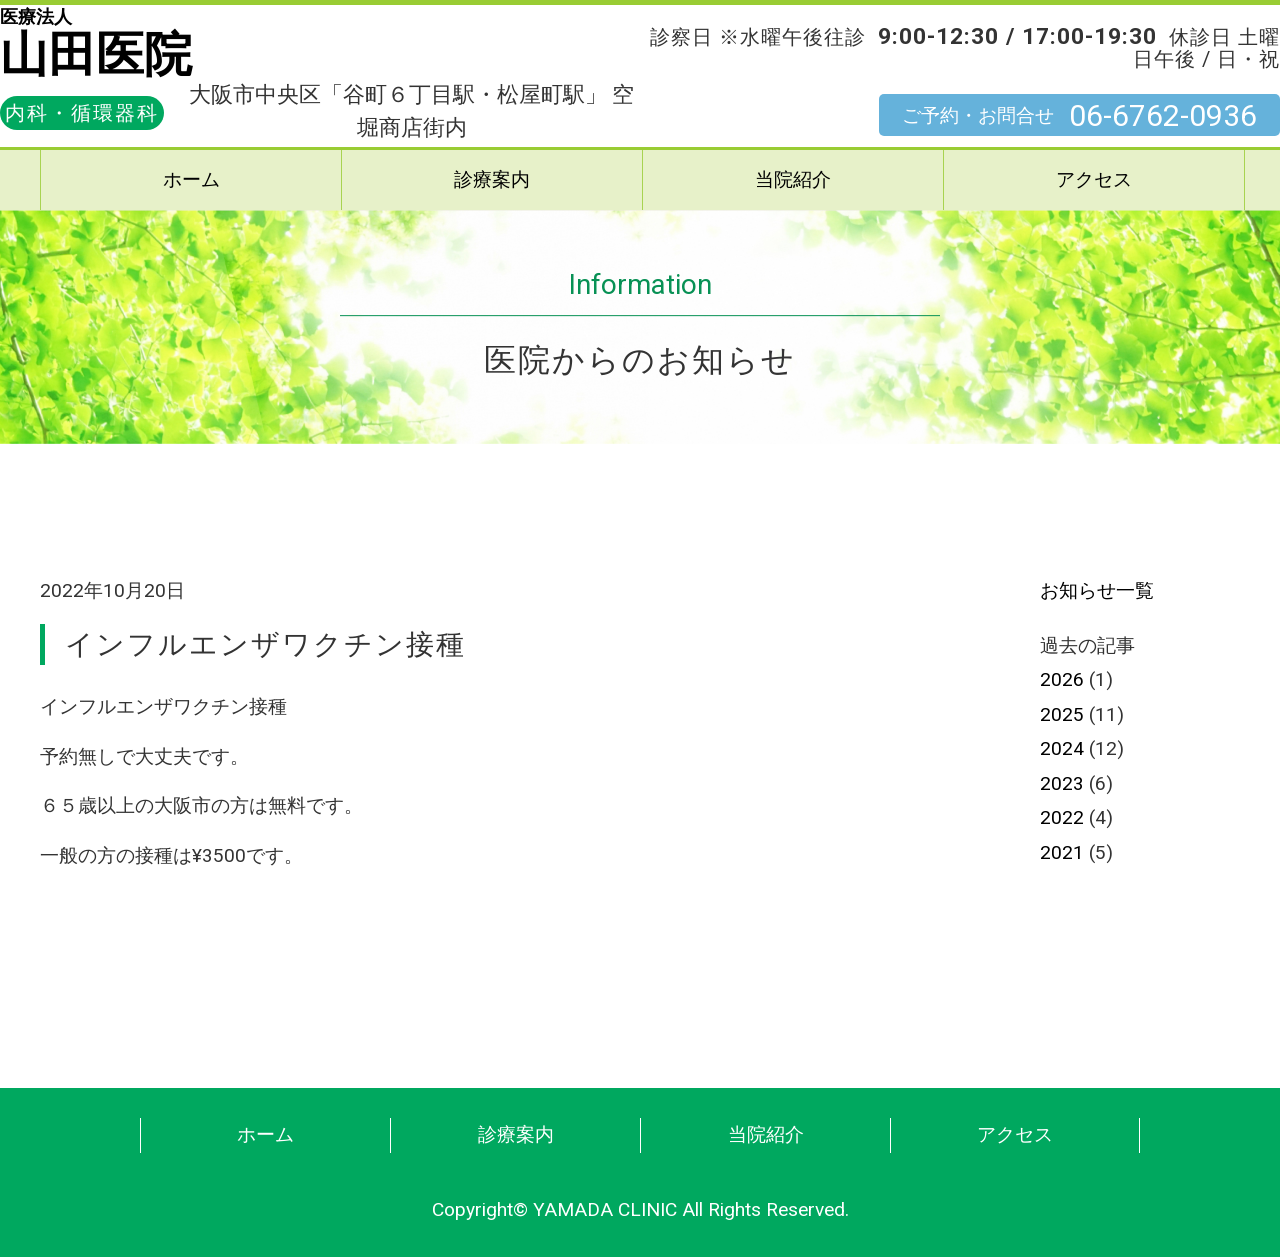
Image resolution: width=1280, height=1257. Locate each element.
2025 (1062, 714)
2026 (1062, 679)
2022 (1062, 817)
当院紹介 (793, 179)
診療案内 (492, 179)
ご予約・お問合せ (1079, 116)
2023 (1062, 783)
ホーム (191, 179)
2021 (1062, 852)
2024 (1062, 748)
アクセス (1094, 179)
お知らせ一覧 (1097, 590)
